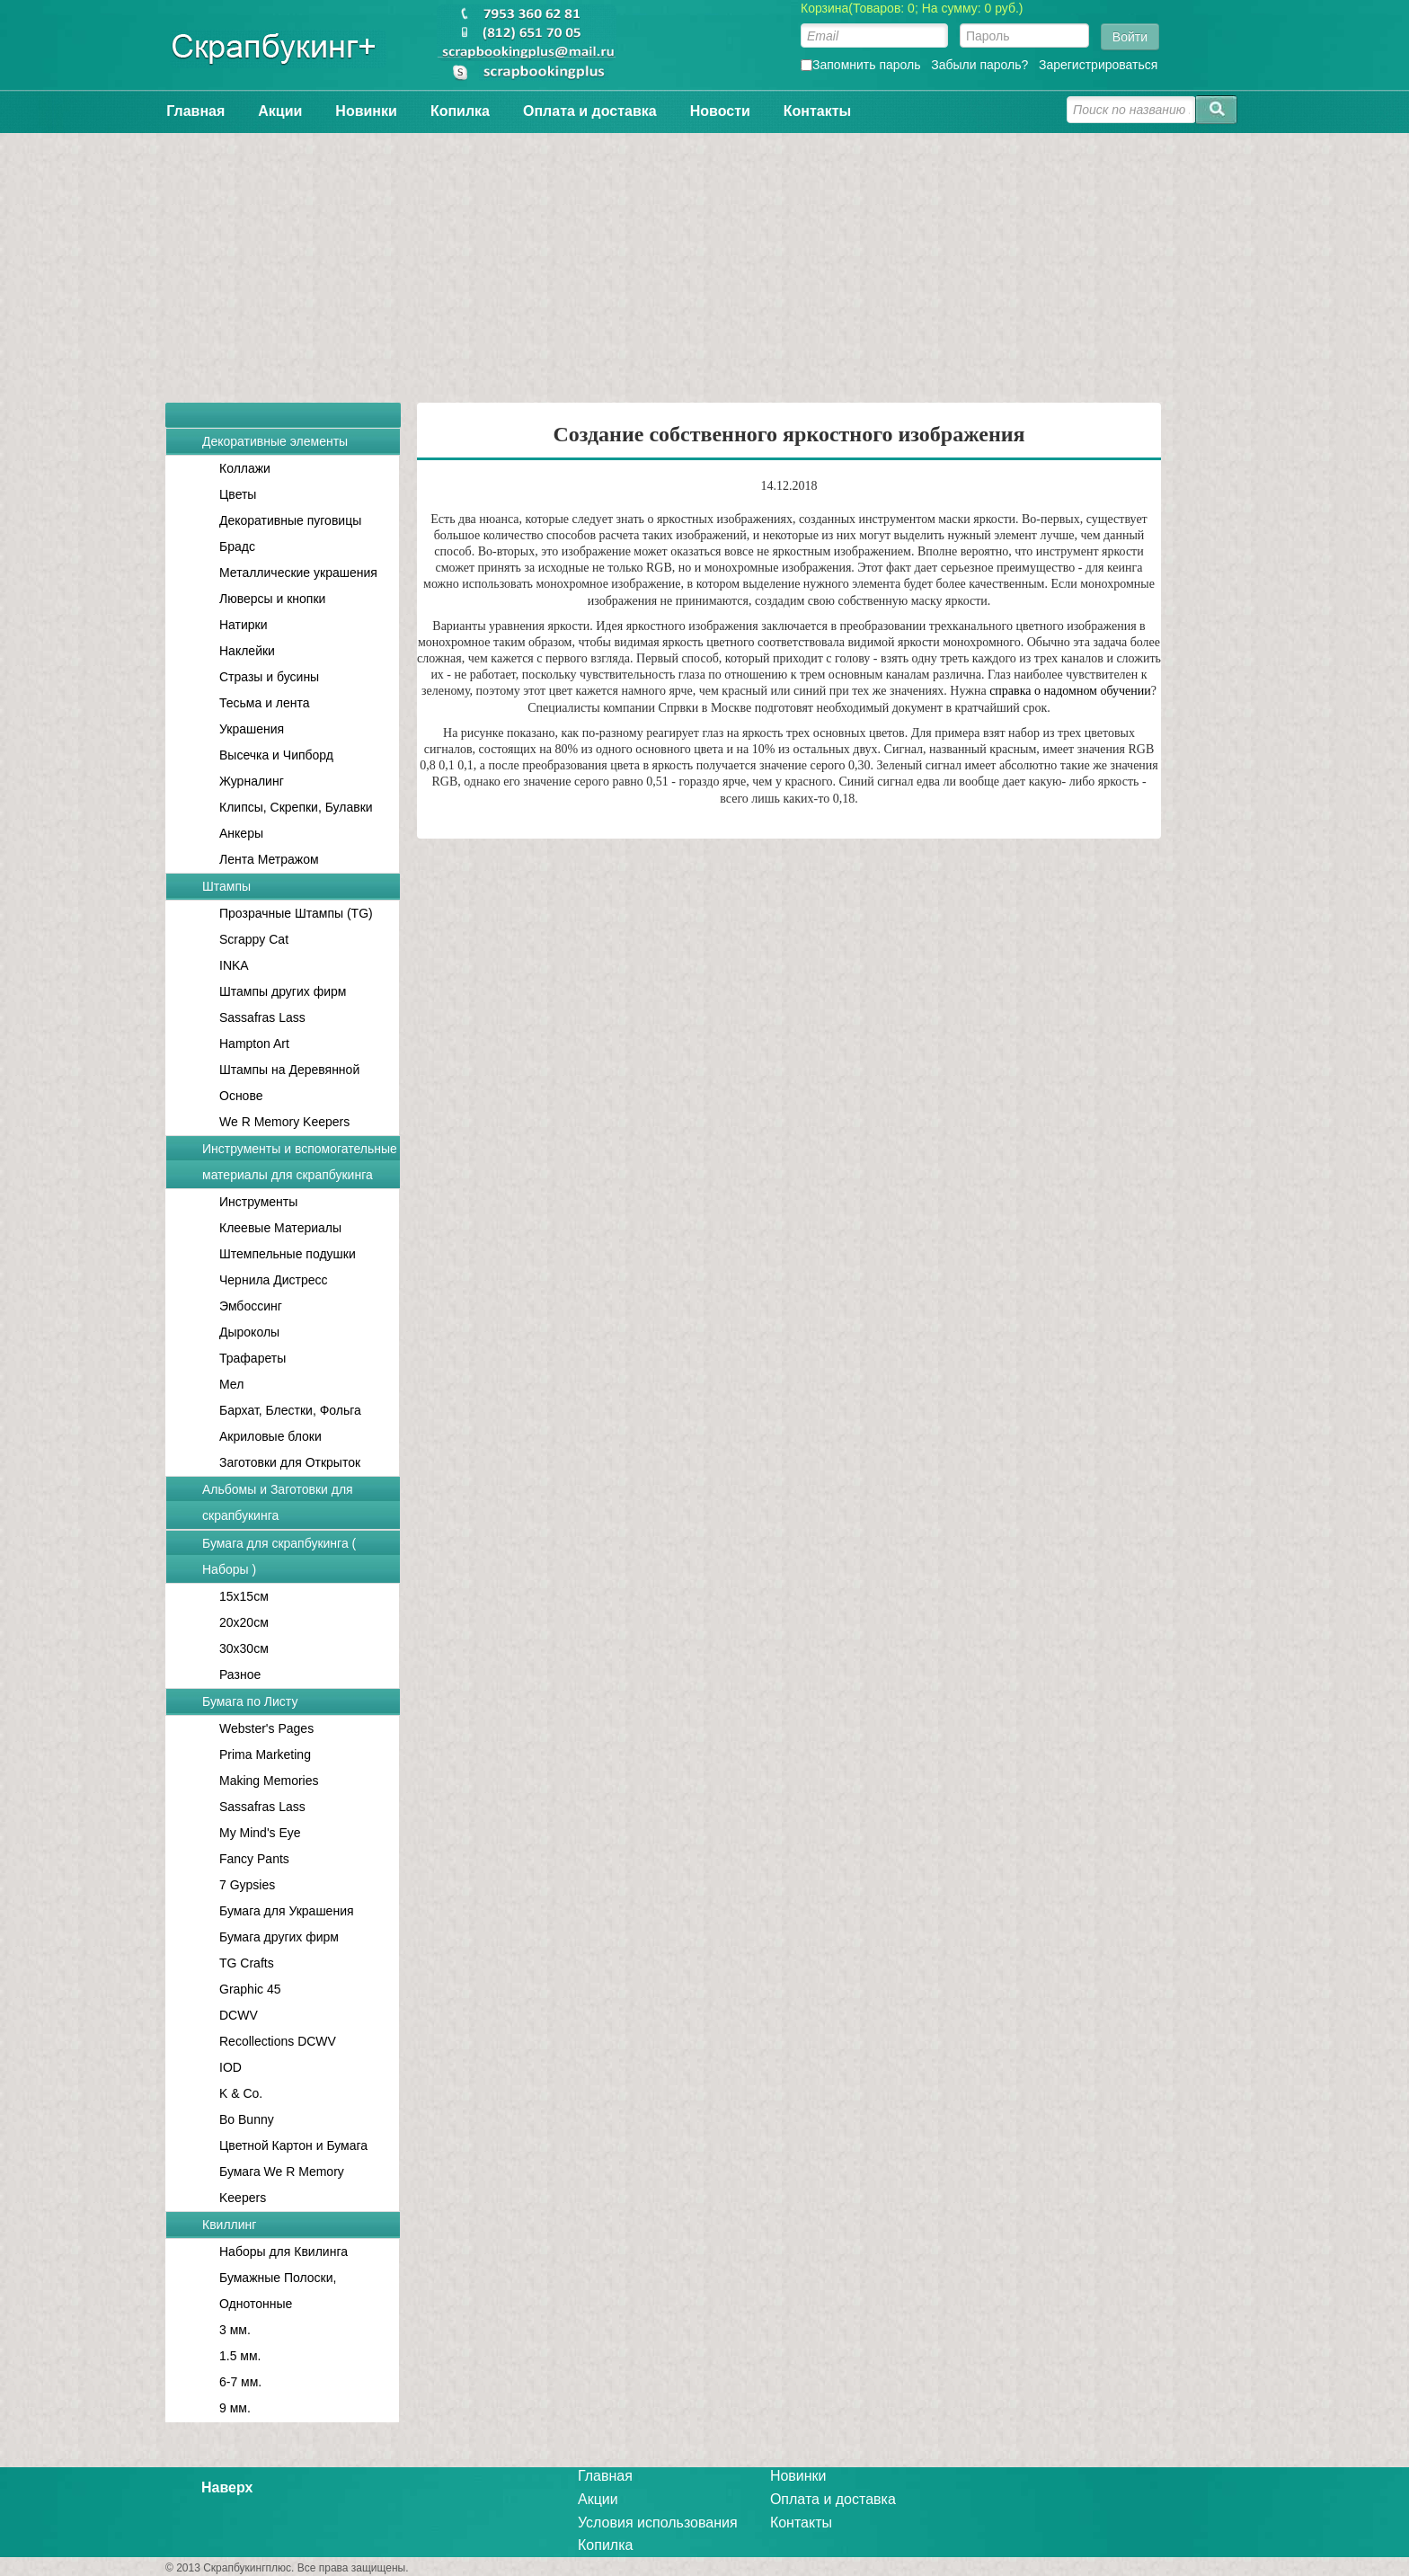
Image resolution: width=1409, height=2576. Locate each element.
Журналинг (251, 781)
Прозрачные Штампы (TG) (296, 913)
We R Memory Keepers (284, 1122)
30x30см (244, 1648)
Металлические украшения (298, 572)
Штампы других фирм (282, 991)
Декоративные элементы (275, 441)
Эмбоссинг (250, 1306)
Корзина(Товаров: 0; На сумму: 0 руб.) (912, 8)
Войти (1130, 37)
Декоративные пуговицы (290, 520)
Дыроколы (249, 1332)
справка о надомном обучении (1070, 690)
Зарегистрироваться (1098, 65)
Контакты (817, 111)
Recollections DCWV (277, 2041)
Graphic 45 (249, 1989)
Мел (231, 1384)
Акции (280, 111)
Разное (240, 1674)
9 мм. (235, 2408)
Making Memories (268, 1780)
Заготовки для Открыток (289, 1462)
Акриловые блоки (270, 1436)
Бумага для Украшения (286, 1911)
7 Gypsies (247, 1885)
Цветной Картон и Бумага (293, 2145)
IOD (230, 2067)
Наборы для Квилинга (283, 2251)
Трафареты (252, 1358)
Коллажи (244, 468)
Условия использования (658, 2522)
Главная (195, 111)
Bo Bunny (246, 2119)
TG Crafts (246, 1963)
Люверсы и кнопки (272, 598)
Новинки (366, 111)
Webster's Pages (266, 1728)
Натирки (243, 624)
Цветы (237, 494)
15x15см (244, 1596)
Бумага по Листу (249, 1701)
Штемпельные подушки (287, 1254)
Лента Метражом (269, 859)
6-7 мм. (240, 2382)
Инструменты (258, 1202)
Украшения (251, 729)
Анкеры (241, 833)
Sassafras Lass (262, 1017)
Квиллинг (229, 2224)
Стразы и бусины (269, 677)
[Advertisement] (704, 259)
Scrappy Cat (253, 939)
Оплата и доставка (590, 111)
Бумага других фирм (279, 1937)
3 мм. (235, 2330)
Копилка (460, 111)
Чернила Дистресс (273, 1280)
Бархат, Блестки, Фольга (290, 1410)
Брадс (237, 546)
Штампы (226, 886)
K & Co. (240, 2093)
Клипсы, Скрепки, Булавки (296, 807)
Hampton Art (254, 1043)
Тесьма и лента (264, 703)
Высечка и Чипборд (276, 755)
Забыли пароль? (979, 65)
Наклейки (247, 651)
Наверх (227, 2487)
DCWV (238, 2015)
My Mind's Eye (260, 1832)
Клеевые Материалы (280, 1228)
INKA (234, 965)
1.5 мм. (240, 2356)
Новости (720, 111)
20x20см (244, 1622)
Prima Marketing (265, 1754)
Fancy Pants (254, 1859)
